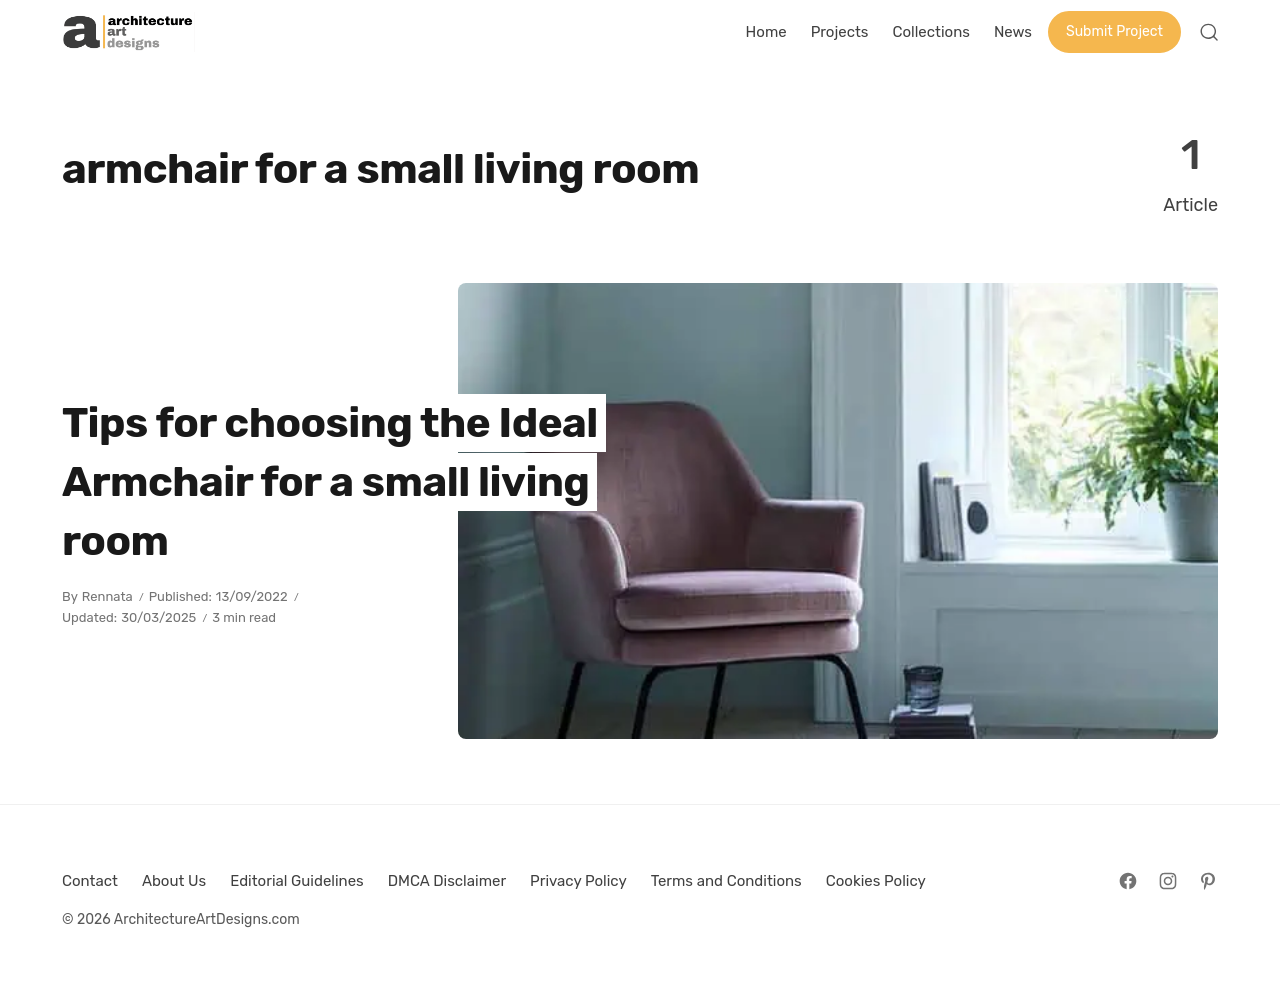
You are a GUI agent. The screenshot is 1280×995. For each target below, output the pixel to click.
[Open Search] (1209, 32)
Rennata (107, 596)
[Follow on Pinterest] (1208, 881)
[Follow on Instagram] (1168, 881)
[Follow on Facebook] (1128, 881)
